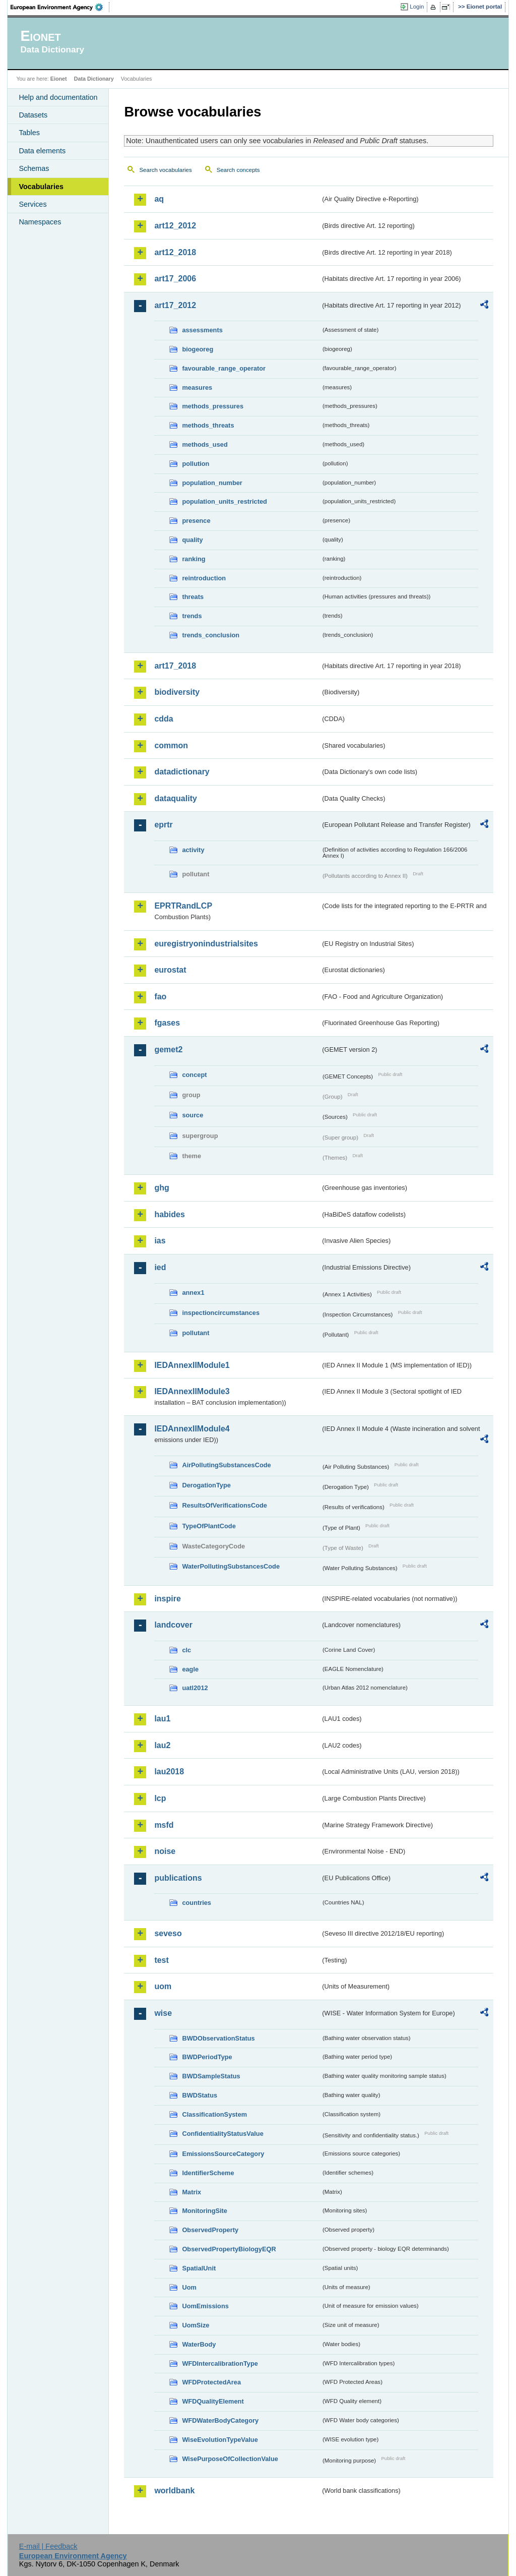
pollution (195, 463)
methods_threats (208, 425)
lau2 (162, 1745)
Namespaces (40, 222)
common (171, 745)
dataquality (175, 798)
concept (194, 1075)
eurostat (170, 970)
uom (162, 1986)
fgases (167, 1023)
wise (163, 2013)
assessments (202, 330)
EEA (60, 7)
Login (417, 7)
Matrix (191, 2192)
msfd (163, 1825)
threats (193, 597)
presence (196, 520)
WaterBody (199, 2344)
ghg (161, 1187)
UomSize (195, 2325)
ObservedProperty (210, 2230)
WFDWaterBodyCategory (220, 2420)
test (161, 1960)
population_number (212, 483)
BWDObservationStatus (218, 2038)
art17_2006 (175, 278)
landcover (173, 1625)
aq (159, 199)
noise (164, 1851)
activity (193, 850)
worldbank (174, 2490)
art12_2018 (175, 252)
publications (178, 1878)
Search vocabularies (165, 170)
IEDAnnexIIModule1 (191, 1365)
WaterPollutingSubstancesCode (231, 1566)
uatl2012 (195, 1688)
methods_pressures (212, 406)
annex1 (193, 1292)
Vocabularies (41, 187)
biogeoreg (197, 349)
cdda (163, 718)
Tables (29, 133)
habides (169, 1214)
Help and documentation (58, 97)
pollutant (195, 1333)
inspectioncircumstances (221, 1312)
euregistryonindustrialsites (205, 943)
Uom (189, 2287)
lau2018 (169, 1771)
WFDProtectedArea (211, 2382)
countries (196, 1902)
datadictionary (181, 771)
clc (186, 1650)
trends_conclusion (210, 635)
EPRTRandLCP (183, 906)
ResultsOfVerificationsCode (224, 1505)
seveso (167, 1933)
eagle (190, 1669)
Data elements (42, 151)
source (192, 1115)
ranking (193, 559)
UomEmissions (205, 2306)
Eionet (58, 79)
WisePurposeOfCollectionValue (230, 2459)
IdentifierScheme (208, 2173)
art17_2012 (175, 305)
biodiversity (177, 692)
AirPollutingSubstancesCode (226, 1465)
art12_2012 (175, 225)
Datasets (33, 115)
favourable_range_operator (224, 368)
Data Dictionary (94, 79)
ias (159, 1240)
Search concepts (238, 170)
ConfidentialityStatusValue (222, 2133)
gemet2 (168, 1049)
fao (160, 996)
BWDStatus (199, 2095)
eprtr (163, 824)
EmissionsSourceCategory (223, 2154)
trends (192, 616)
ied (160, 1267)
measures (197, 387)
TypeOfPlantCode (208, 1526)
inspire (167, 1598)
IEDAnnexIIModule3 (191, 1391)
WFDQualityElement (212, 2401)
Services (32, 204)
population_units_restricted (224, 501)
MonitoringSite (204, 2210)
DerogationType (206, 1485)
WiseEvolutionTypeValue (219, 2439)
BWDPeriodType (207, 2057)
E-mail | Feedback (48, 2546)
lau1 (162, 1718)
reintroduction (204, 578)
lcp (160, 1798)
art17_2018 (175, 666)
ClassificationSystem (214, 2114)
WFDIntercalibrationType (220, 2363)
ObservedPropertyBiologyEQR (229, 2249)
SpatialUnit (199, 2268)
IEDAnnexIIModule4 (191, 1428)
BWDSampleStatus (211, 2076)
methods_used (204, 444)
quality (192, 540)
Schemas (34, 168)
